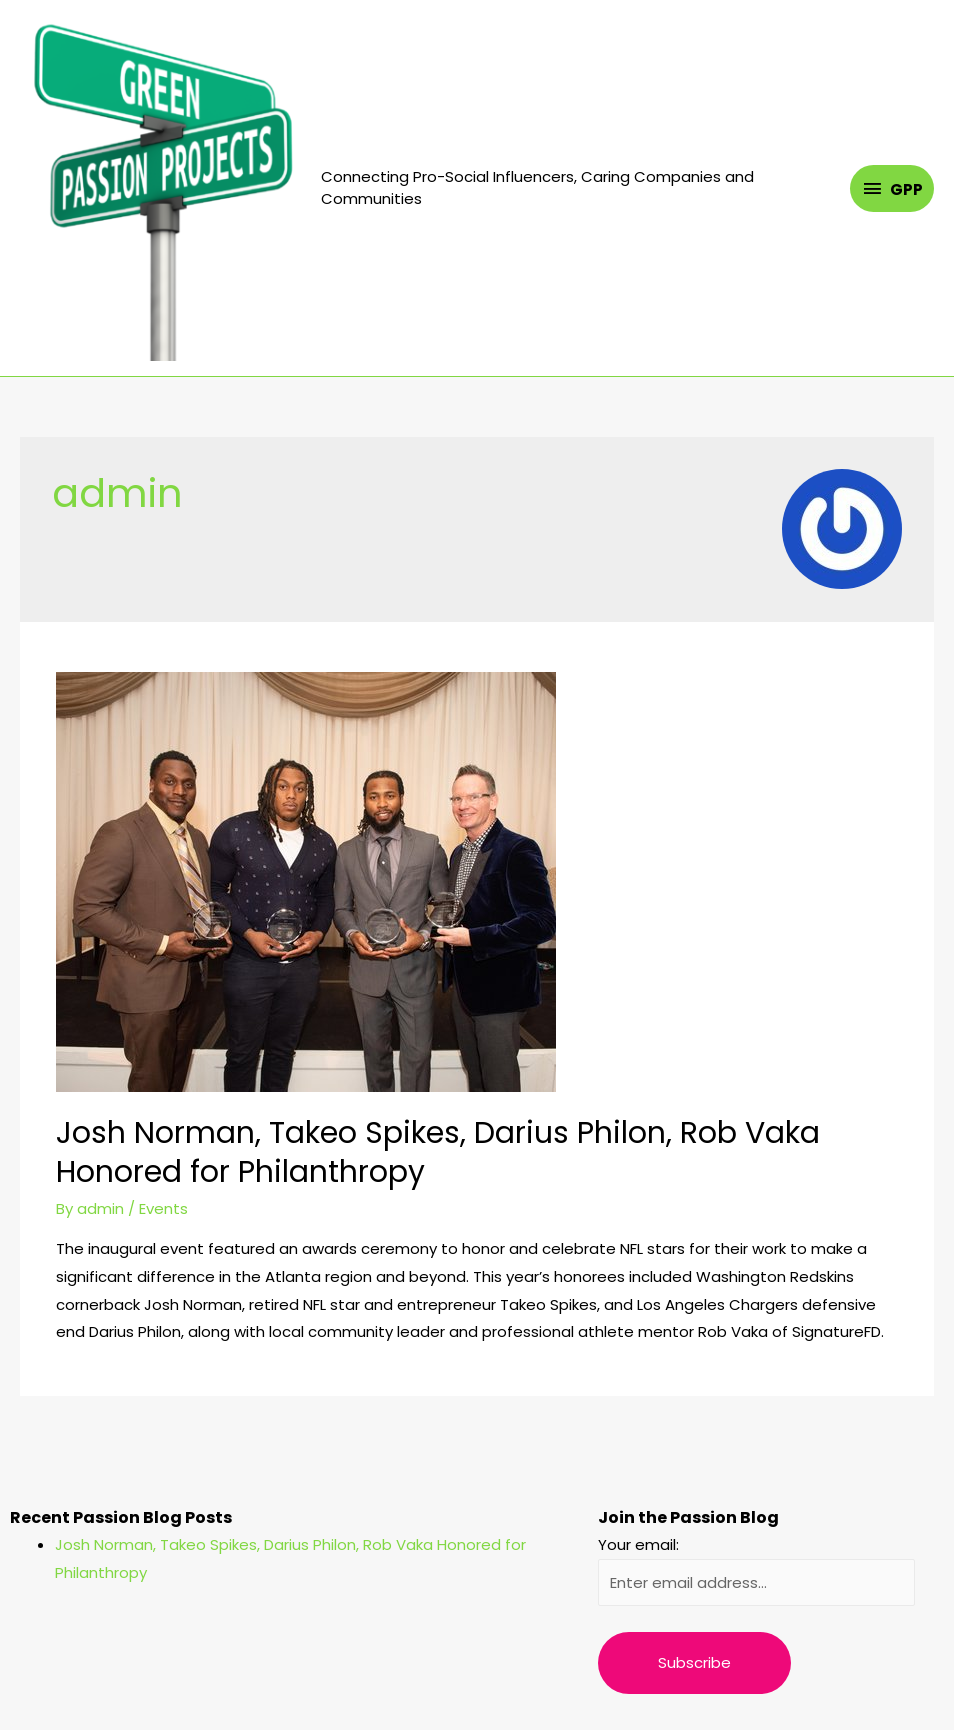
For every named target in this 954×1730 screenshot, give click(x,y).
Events (163, 1208)
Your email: (638, 1544)
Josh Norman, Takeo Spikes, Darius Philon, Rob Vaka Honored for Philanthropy (438, 1152)
